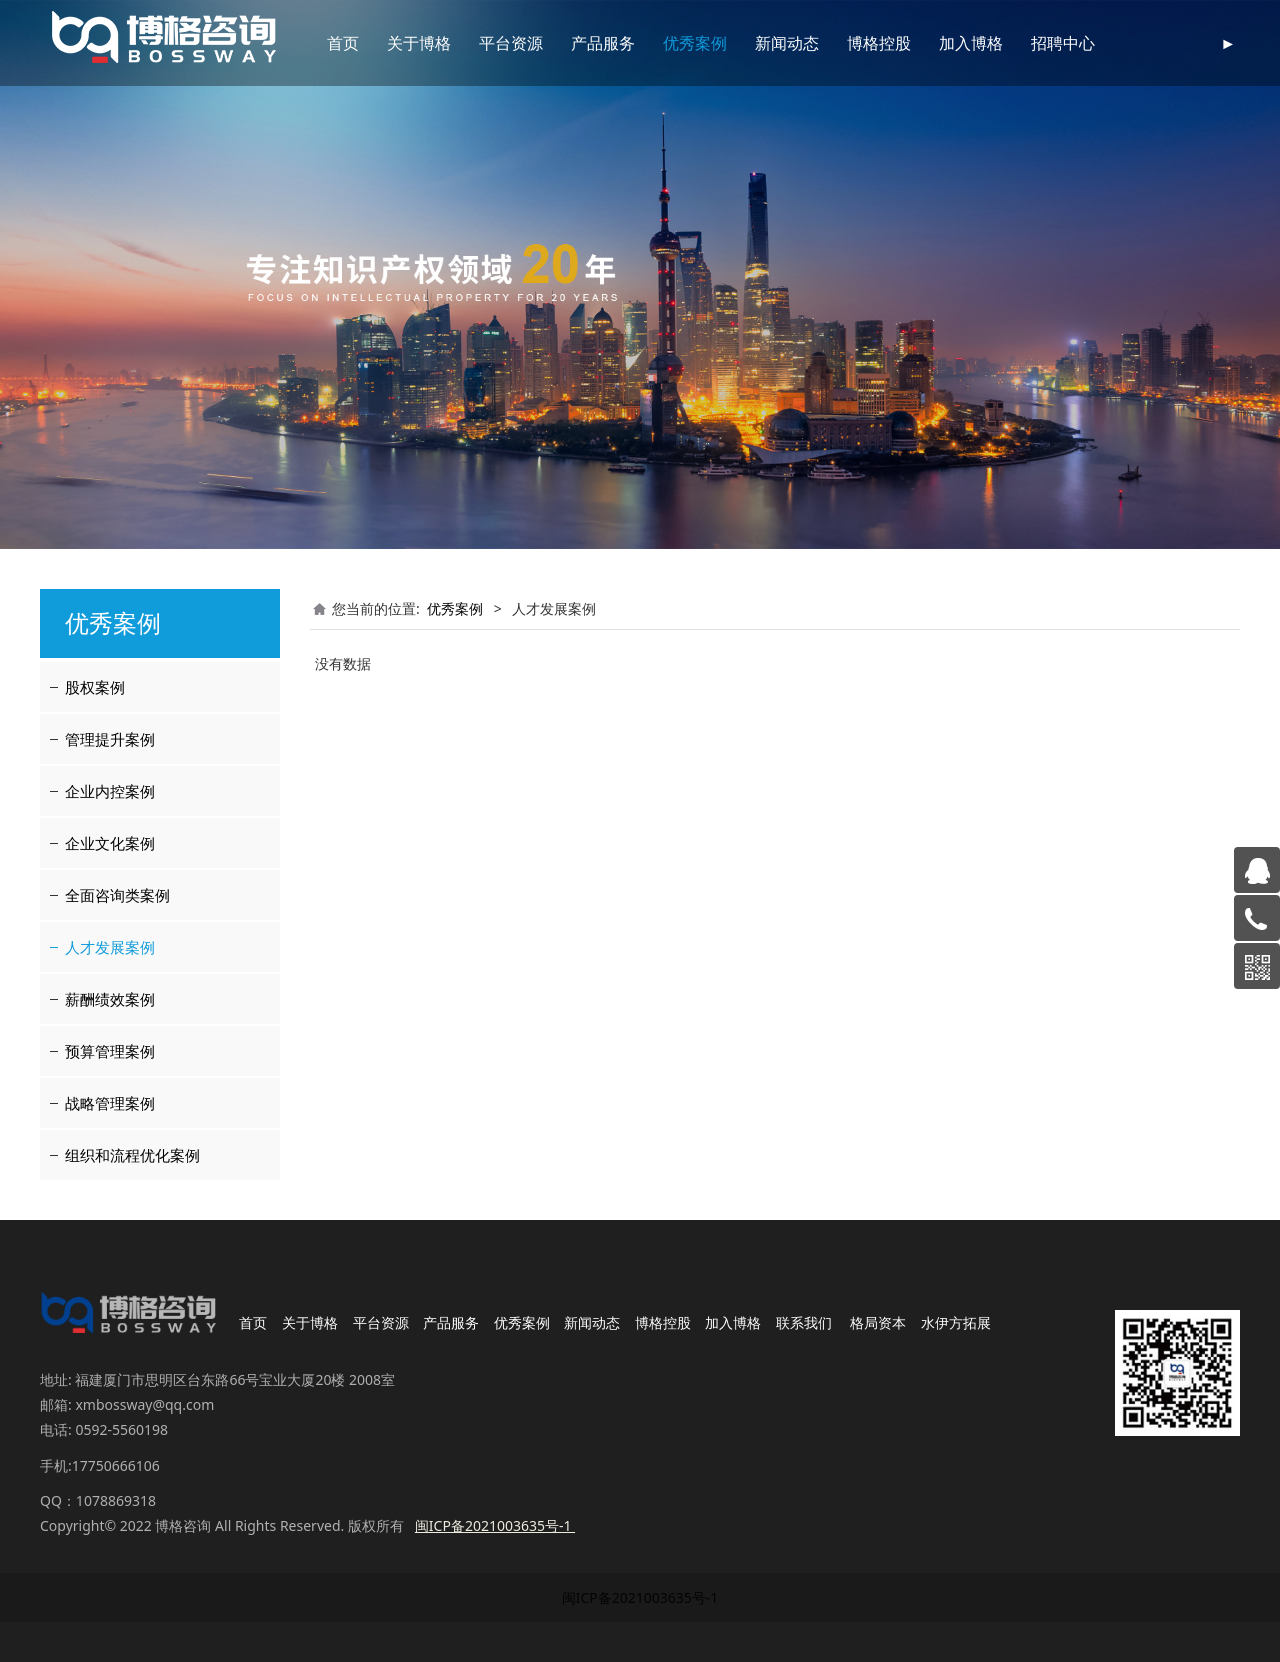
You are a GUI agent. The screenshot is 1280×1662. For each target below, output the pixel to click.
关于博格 (396, 43)
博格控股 (856, 43)
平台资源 (488, 43)
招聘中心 (1040, 43)
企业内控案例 (110, 791)
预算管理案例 (110, 1051)
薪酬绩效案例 (110, 999)
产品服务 (580, 43)
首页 (320, 43)
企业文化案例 (110, 843)
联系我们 (1132, 43)
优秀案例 (672, 43)
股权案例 (95, 687)
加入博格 (948, 43)
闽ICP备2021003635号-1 (640, 1597)
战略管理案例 (110, 1103)
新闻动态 (764, 43)
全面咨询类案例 (117, 895)
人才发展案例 (110, 947)
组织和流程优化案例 (132, 1155)
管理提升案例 (110, 739)
